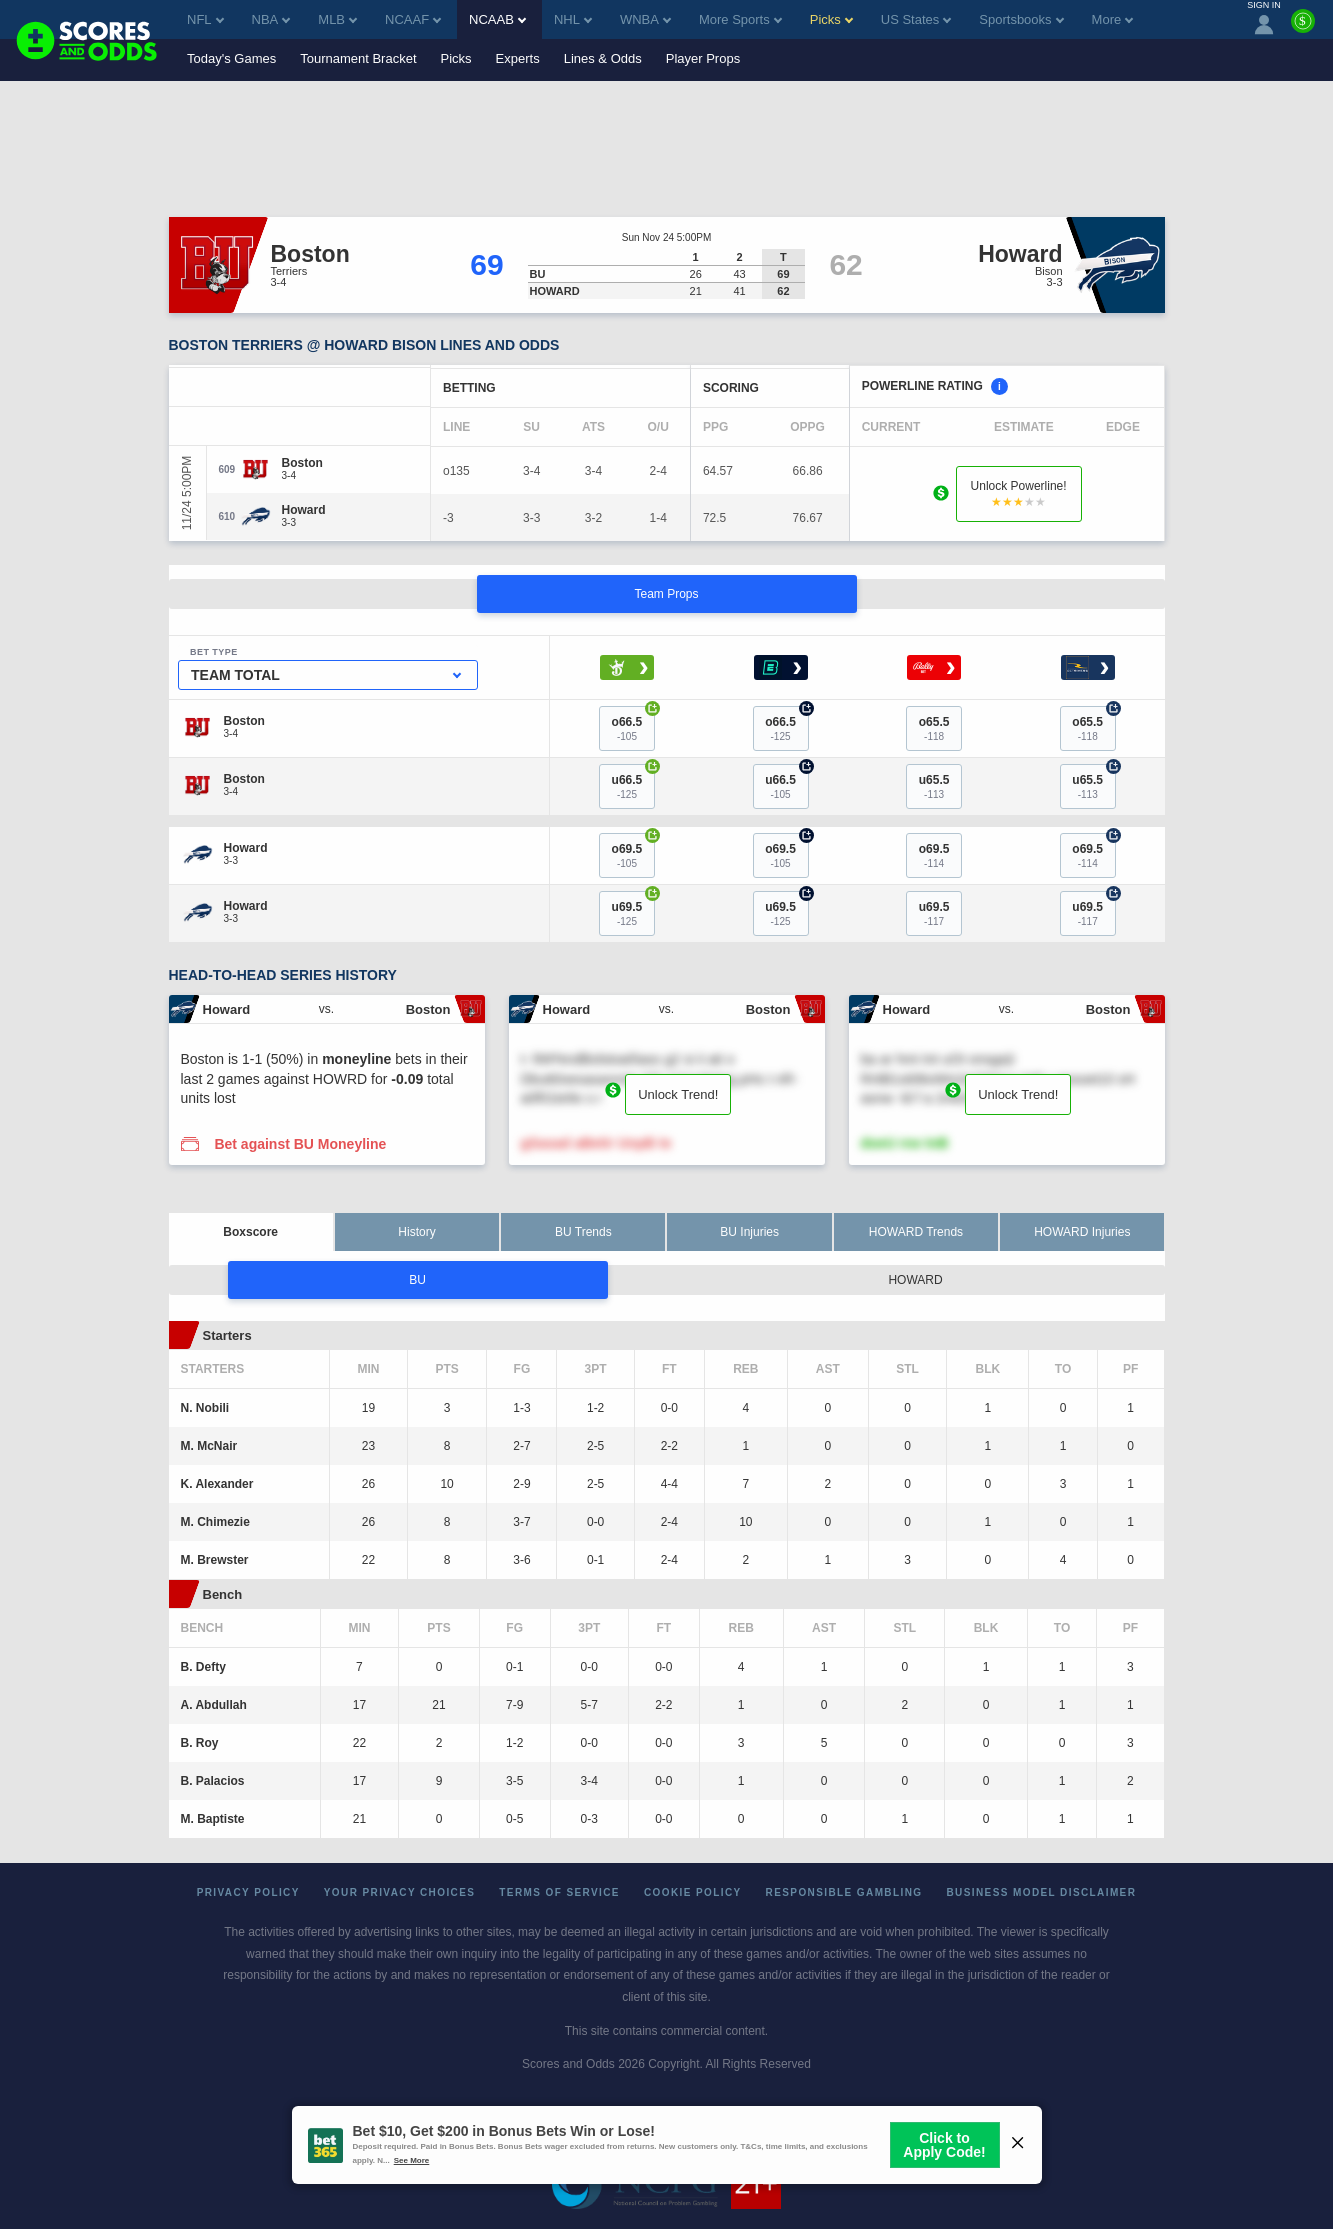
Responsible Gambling (844, 1892)
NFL (205, 19)
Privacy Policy (248, 1892)
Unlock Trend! (678, 1094)
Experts (518, 58)
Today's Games (231, 58)
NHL (573, 19)
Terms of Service (559, 1892)
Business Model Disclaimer (1041, 1892)
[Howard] (304, 510)
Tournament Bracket (358, 58)
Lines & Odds (603, 58)
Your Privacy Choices (400, 1892)
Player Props (703, 58)
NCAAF (413, 19)
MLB (337, 19)
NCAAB (497, 19)
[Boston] (302, 463)
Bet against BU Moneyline (300, 1144)
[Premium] (1303, 29)
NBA (271, 19)
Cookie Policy (693, 1892)
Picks (456, 58)
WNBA (645, 19)
